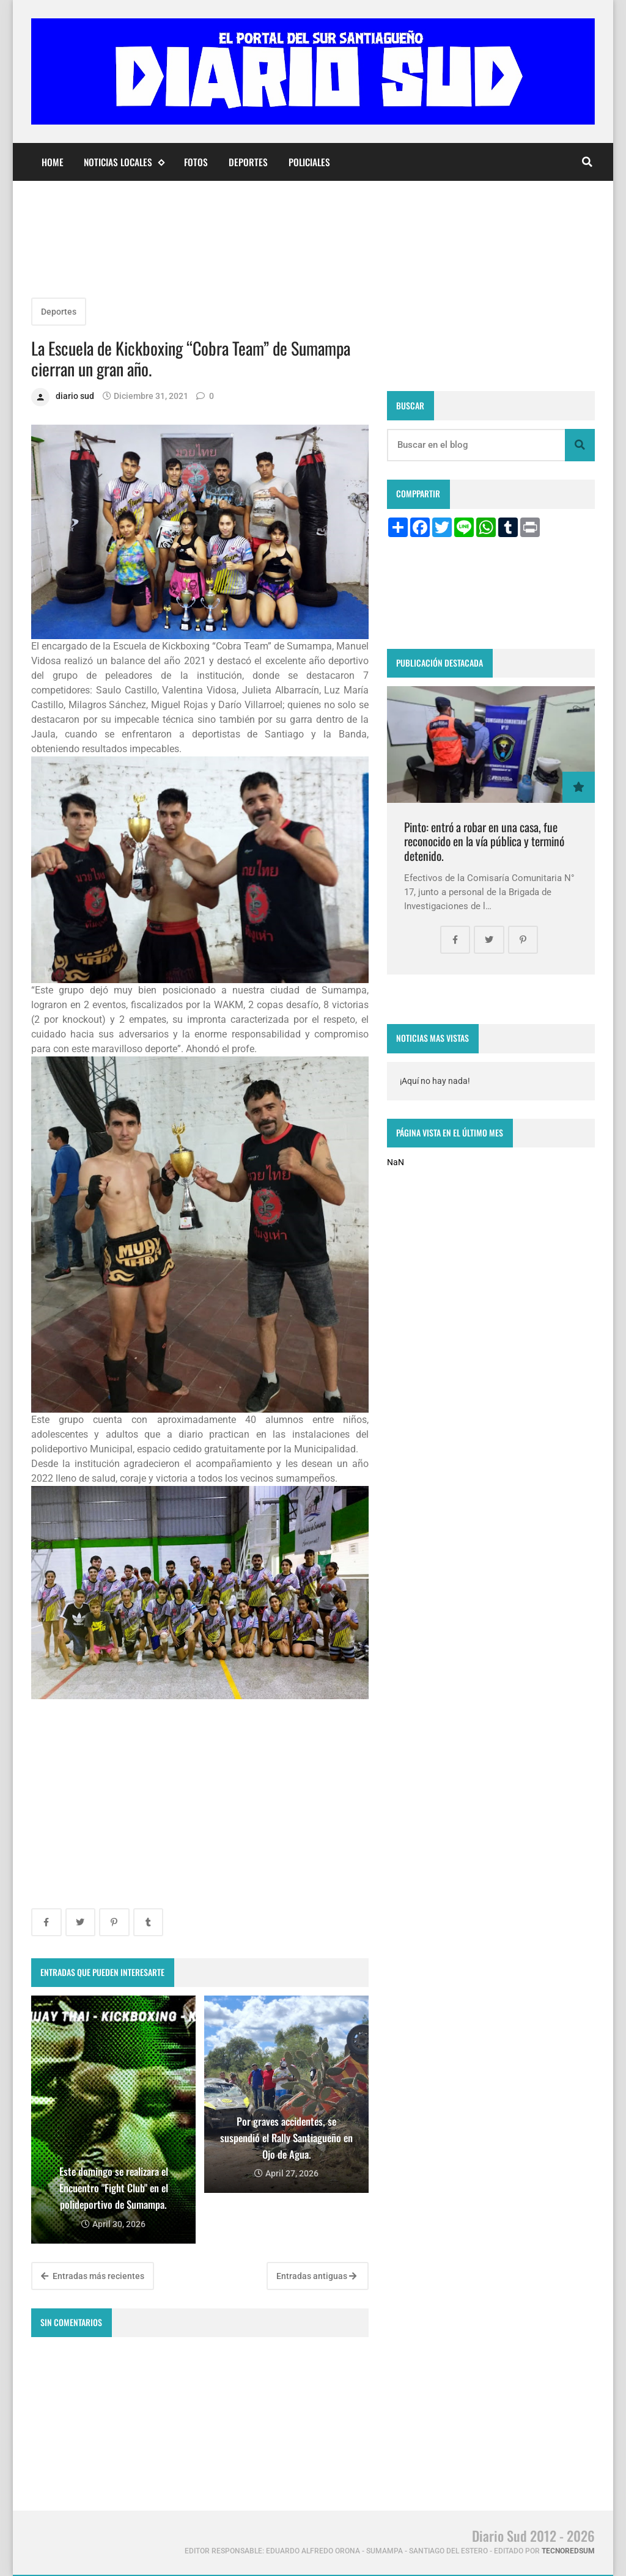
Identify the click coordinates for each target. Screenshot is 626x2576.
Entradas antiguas (316, 2276)
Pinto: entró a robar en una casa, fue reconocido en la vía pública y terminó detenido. (484, 841)
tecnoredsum (568, 2551)
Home (53, 162)
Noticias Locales (124, 162)
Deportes (248, 162)
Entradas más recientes (92, 2276)
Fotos (196, 162)
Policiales (309, 162)
